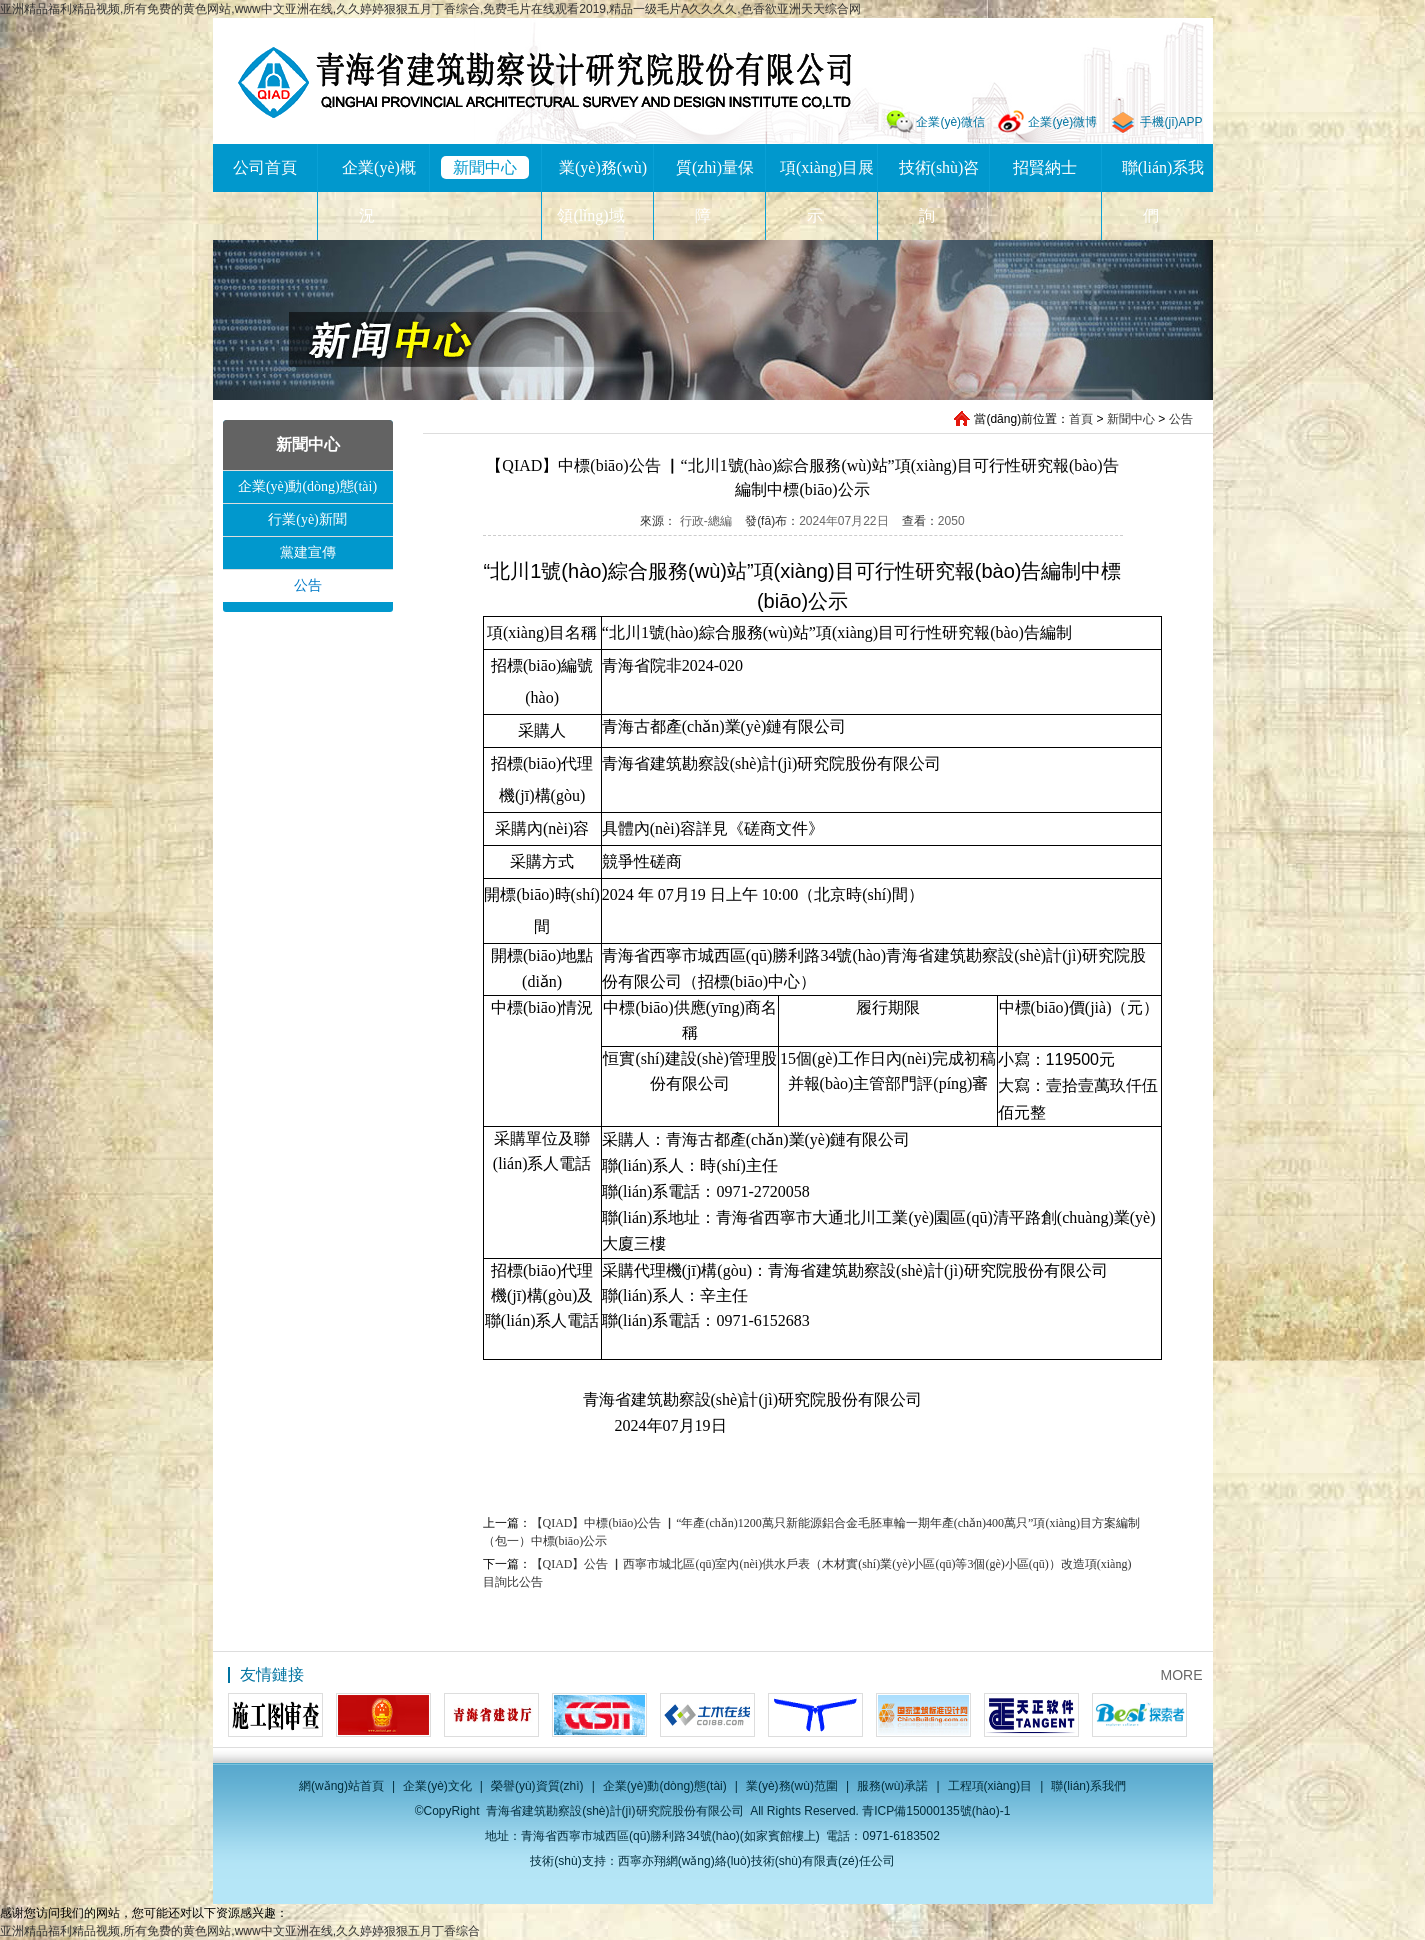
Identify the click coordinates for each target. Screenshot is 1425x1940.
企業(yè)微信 (950, 122)
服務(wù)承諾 (892, 1786)
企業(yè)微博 (1062, 122)
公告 (1181, 419)
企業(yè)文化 (437, 1786)
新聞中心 (485, 167)
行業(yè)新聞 (307, 519)
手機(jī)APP (1171, 122)
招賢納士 (1045, 167)
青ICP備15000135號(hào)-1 (936, 1811)
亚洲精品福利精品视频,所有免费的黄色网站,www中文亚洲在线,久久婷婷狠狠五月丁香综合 (240, 1931)
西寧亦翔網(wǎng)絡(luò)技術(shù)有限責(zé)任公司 (756, 1861)
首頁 (1081, 419)
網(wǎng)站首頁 (341, 1786)
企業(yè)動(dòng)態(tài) (307, 486)
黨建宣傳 (308, 552)
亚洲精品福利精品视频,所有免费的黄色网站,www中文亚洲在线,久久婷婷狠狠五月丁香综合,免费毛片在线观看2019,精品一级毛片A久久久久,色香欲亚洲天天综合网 (430, 9)
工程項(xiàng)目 (990, 1786)
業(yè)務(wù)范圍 (792, 1786)
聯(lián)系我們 (1088, 1786)
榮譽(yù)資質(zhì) (537, 1786)
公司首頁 (265, 167)
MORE (1182, 1675)
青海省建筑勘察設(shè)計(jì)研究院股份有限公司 (544, 82)
